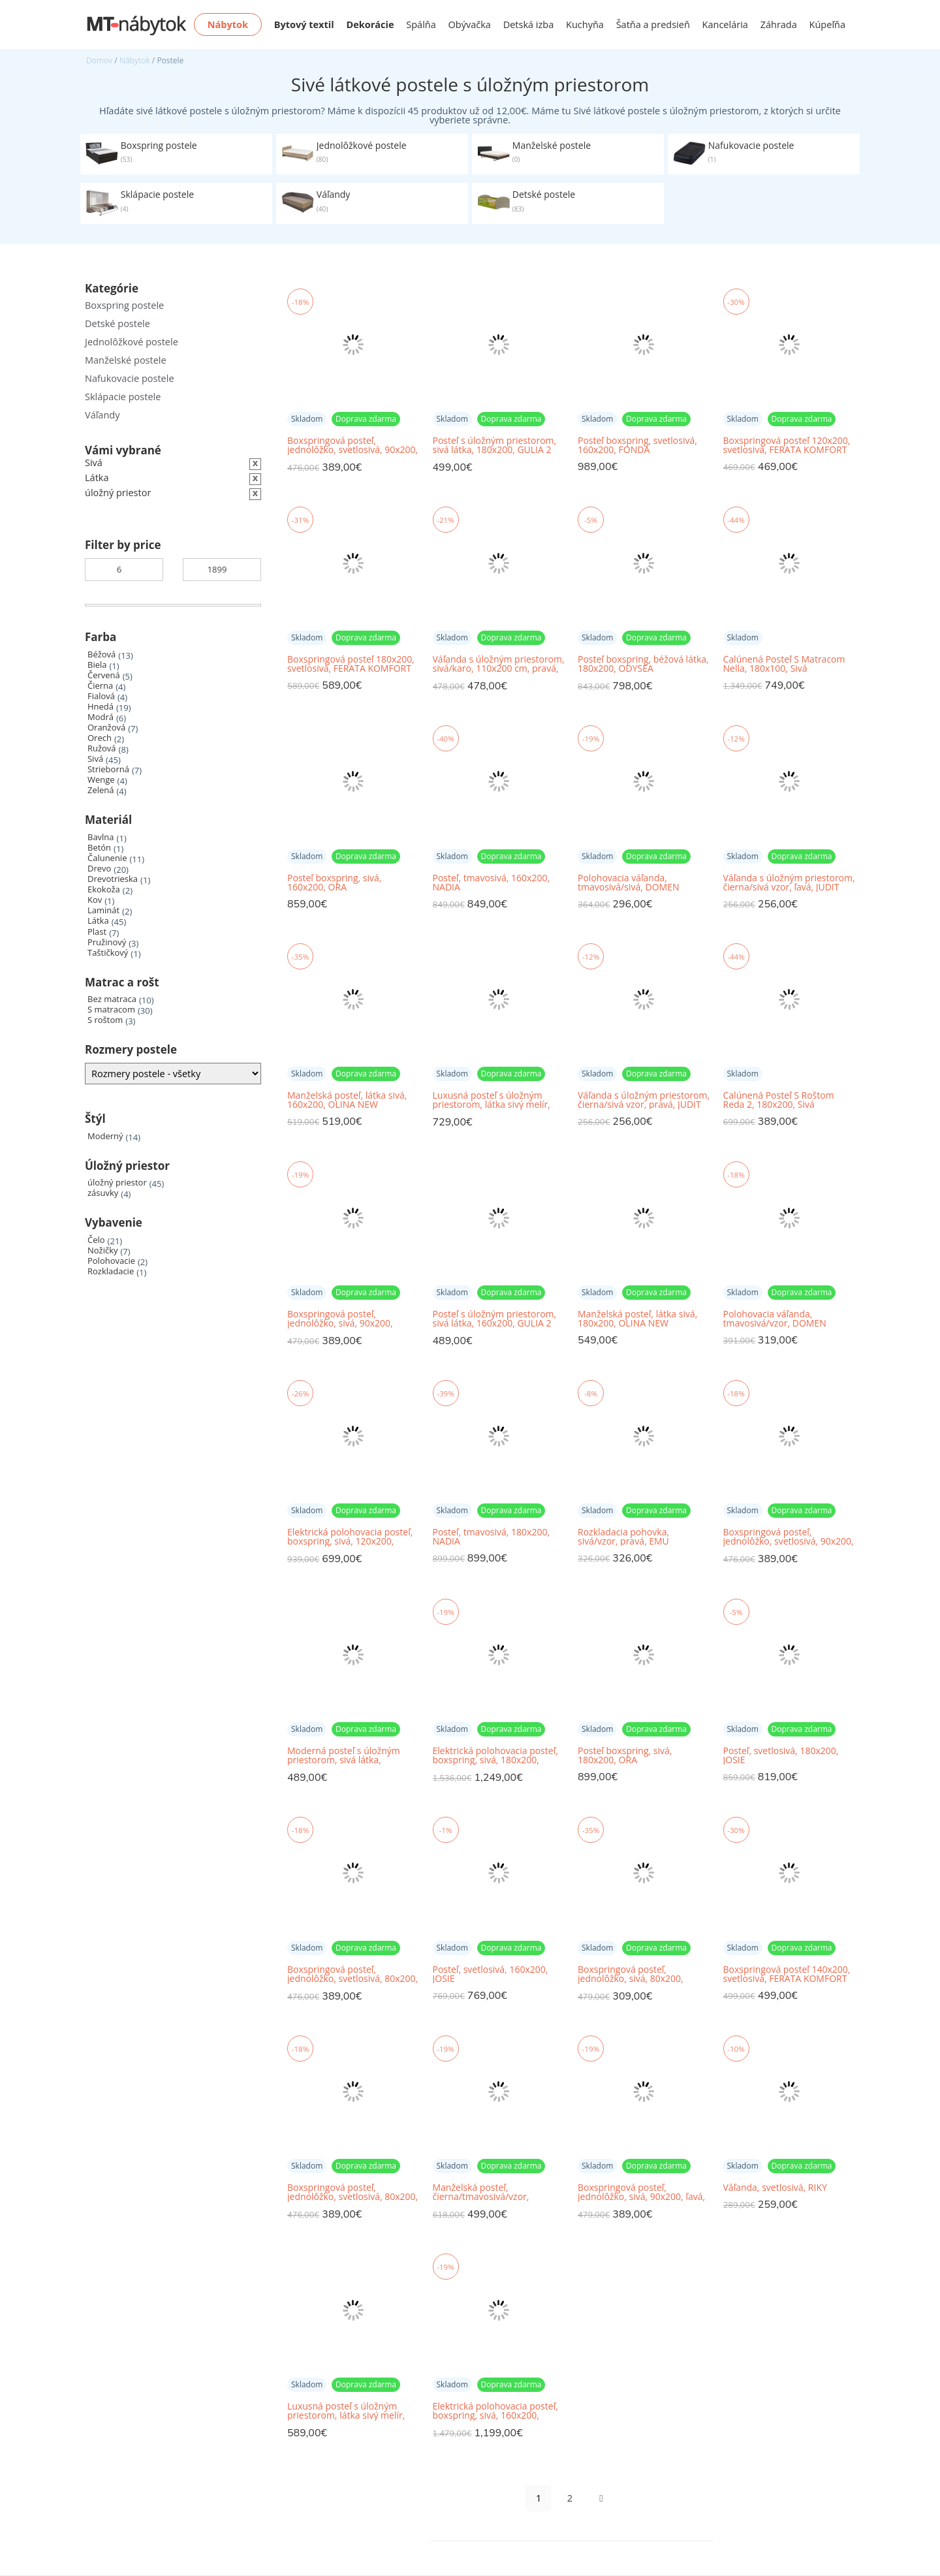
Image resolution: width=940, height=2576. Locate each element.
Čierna (100, 686)
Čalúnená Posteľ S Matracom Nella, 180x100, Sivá (784, 664)
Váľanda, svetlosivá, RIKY (775, 2187)
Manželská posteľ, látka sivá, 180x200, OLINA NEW (637, 1319)
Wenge (101, 780)
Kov (94, 900)
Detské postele (117, 323)
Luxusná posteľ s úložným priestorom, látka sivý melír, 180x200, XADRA (491, 1100)
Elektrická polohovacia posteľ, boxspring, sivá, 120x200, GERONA (350, 1537)
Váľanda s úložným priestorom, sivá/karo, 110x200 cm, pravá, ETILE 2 (499, 664)
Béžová (101, 654)
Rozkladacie (110, 1271)
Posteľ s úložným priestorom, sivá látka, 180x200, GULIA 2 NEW (495, 445)
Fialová (101, 696)
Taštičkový (107, 953)
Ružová (101, 748)
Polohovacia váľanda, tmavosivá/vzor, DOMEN (774, 1319)
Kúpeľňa (827, 24)
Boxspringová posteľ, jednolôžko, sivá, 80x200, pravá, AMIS (630, 1974)
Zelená (100, 790)
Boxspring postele (124, 305)
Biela (96, 665)
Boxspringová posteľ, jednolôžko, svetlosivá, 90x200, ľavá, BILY (788, 1537)
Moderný (105, 1136)
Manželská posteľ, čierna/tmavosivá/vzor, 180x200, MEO (481, 2192)
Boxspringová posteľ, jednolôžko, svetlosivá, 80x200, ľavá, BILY (352, 1974)
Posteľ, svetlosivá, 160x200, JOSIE (490, 1974)
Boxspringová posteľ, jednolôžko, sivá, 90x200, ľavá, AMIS (641, 2192)
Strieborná (108, 769)
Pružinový (106, 942)
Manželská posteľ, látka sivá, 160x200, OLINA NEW (347, 1100)
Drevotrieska (112, 879)
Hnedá (100, 706)
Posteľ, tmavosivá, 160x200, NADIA (491, 882)
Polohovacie (111, 1261)
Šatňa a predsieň (653, 24)
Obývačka (469, 24)
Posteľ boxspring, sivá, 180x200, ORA (625, 1755)
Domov (99, 60)
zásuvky (102, 1193)
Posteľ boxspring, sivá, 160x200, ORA (334, 882)
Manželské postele (125, 360)
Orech (99, 738)
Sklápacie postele (123, 396)
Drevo (99, 868)
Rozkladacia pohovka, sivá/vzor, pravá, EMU (623, 1537)
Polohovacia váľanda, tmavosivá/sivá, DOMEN (628, 882)
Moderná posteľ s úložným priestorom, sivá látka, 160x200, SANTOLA (343, 1755)
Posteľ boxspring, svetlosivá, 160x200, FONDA (637, 445)
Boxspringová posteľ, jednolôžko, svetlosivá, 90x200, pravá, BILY (352, 445)
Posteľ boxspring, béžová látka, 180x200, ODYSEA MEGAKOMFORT (643, 664)
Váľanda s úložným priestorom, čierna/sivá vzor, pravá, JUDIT (644, 1100)
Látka (98, 921)
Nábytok (134, 60)
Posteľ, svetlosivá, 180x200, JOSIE (781, 1755)
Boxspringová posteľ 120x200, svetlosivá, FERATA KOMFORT (787, 445)
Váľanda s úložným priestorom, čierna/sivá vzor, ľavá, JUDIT (789, 882)
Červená (103, 675)
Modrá (100, 717)
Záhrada (778, 24)
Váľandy (102, 415)
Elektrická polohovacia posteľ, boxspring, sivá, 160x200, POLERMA (495, 2411)
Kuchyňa (585, 24)
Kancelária (725, 24)
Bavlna (100, 837)
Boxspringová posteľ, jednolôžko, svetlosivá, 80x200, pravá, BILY (352, 2192)
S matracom (111, 1009)
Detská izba (528, 24)
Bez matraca (111, 999)
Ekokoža (103, 889)
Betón (99, 847)
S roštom (105, 1020)
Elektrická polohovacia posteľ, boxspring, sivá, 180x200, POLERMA (495, 1755)
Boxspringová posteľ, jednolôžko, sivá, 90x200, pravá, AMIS (340, 1319)
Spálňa (421, 24)
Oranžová (106, 727)
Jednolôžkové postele (131, 342)
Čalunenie (107, 858)
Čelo (96, 1240)
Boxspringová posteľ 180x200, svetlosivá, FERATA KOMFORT (351, 664)
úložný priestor (117, 1182)
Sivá (95, 759)
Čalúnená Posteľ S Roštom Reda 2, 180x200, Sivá (778, 1100)
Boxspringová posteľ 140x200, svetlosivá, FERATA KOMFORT (787, 1974)
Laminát (103, 910)
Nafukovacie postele (129, 378)
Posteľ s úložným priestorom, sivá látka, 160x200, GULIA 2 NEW (495, 1319)
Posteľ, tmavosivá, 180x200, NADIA (491, 1537)
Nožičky (102, 1250)
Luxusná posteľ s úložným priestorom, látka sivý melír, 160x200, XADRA (346, 2411)
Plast (96, 932)
